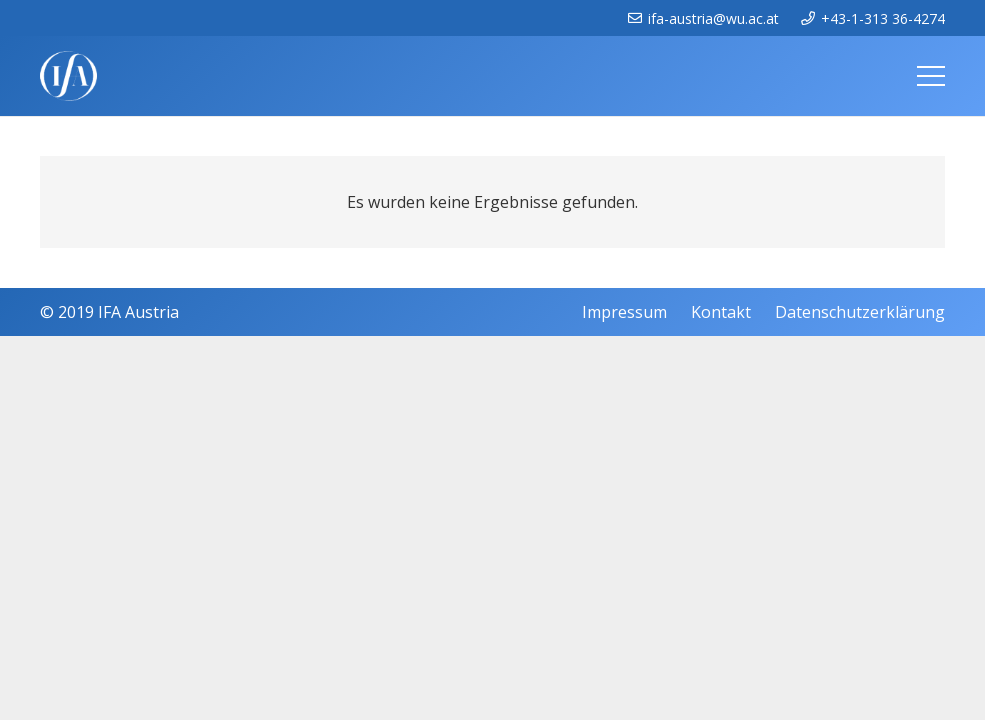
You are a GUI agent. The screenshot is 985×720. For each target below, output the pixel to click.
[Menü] (931, 76)
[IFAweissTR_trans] (68, 76)
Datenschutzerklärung (860, 312)
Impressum (624, 312)
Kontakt (721, 312)
